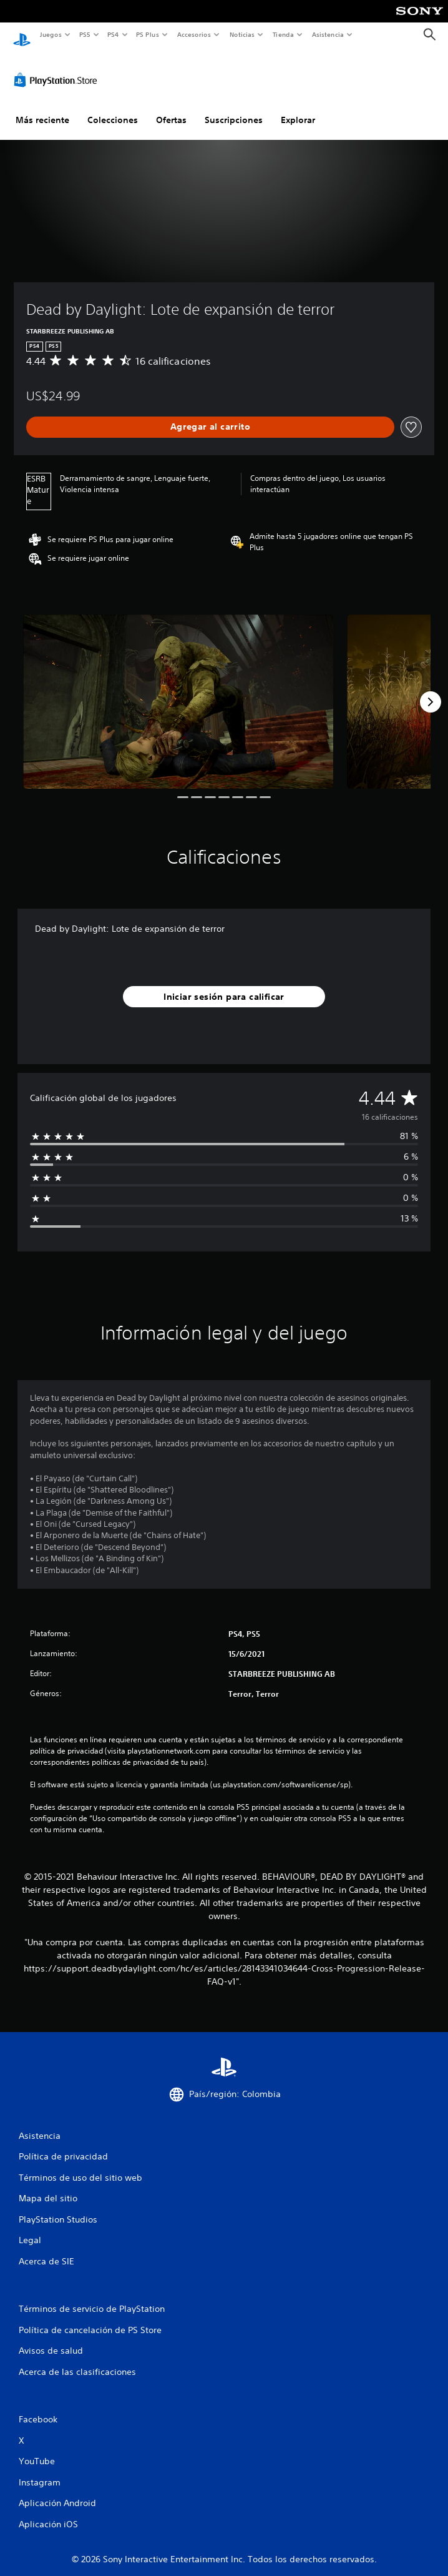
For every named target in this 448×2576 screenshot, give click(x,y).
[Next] (430, 690)
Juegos (50, 34)
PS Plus (148, 34)
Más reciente (42, 108)
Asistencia (327, 34)
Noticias (242, 34)
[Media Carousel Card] (178, 690)
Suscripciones (234, 108)
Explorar (298, 108)
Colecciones (112, 108)
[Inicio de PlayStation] (21, 34)
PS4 (113, 34)
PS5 (85, 34)
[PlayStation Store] (58, 68)
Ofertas (171, 108)
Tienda (283, 34)
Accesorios (194, 34)
